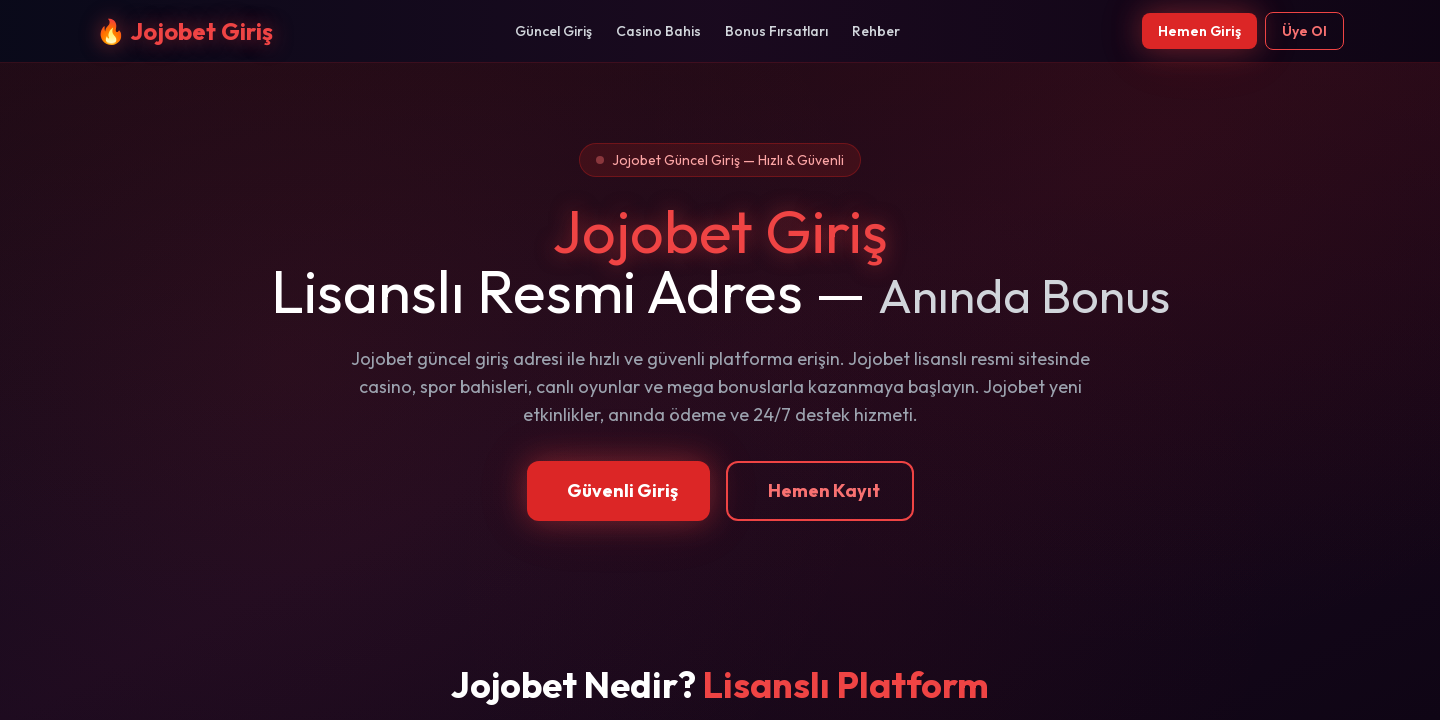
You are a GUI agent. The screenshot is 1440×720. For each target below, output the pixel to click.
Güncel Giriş (553, 31)
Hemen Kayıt (824, 490)
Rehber (876, 31)
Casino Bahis (658, 31)
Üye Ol (1304, 31)
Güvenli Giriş (622, 490)
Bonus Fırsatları (776, 31)
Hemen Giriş (1199, 31)
